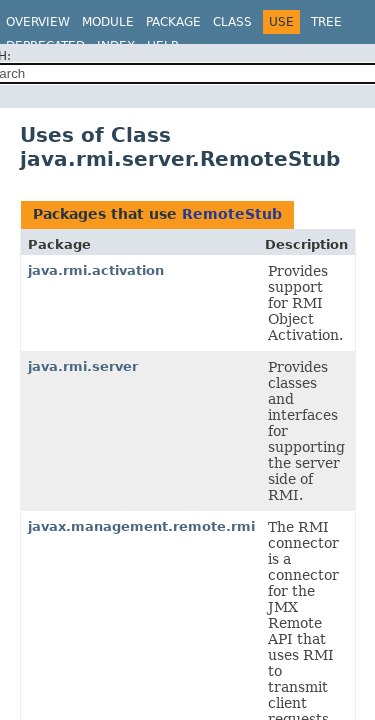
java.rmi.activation (96, 270)
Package (173, 22)
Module (108, 22)
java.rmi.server (83, 366)
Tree (326, 22)
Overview (38, 22)
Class (232, 22)
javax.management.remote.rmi (141, 526)
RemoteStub (232, 214)
